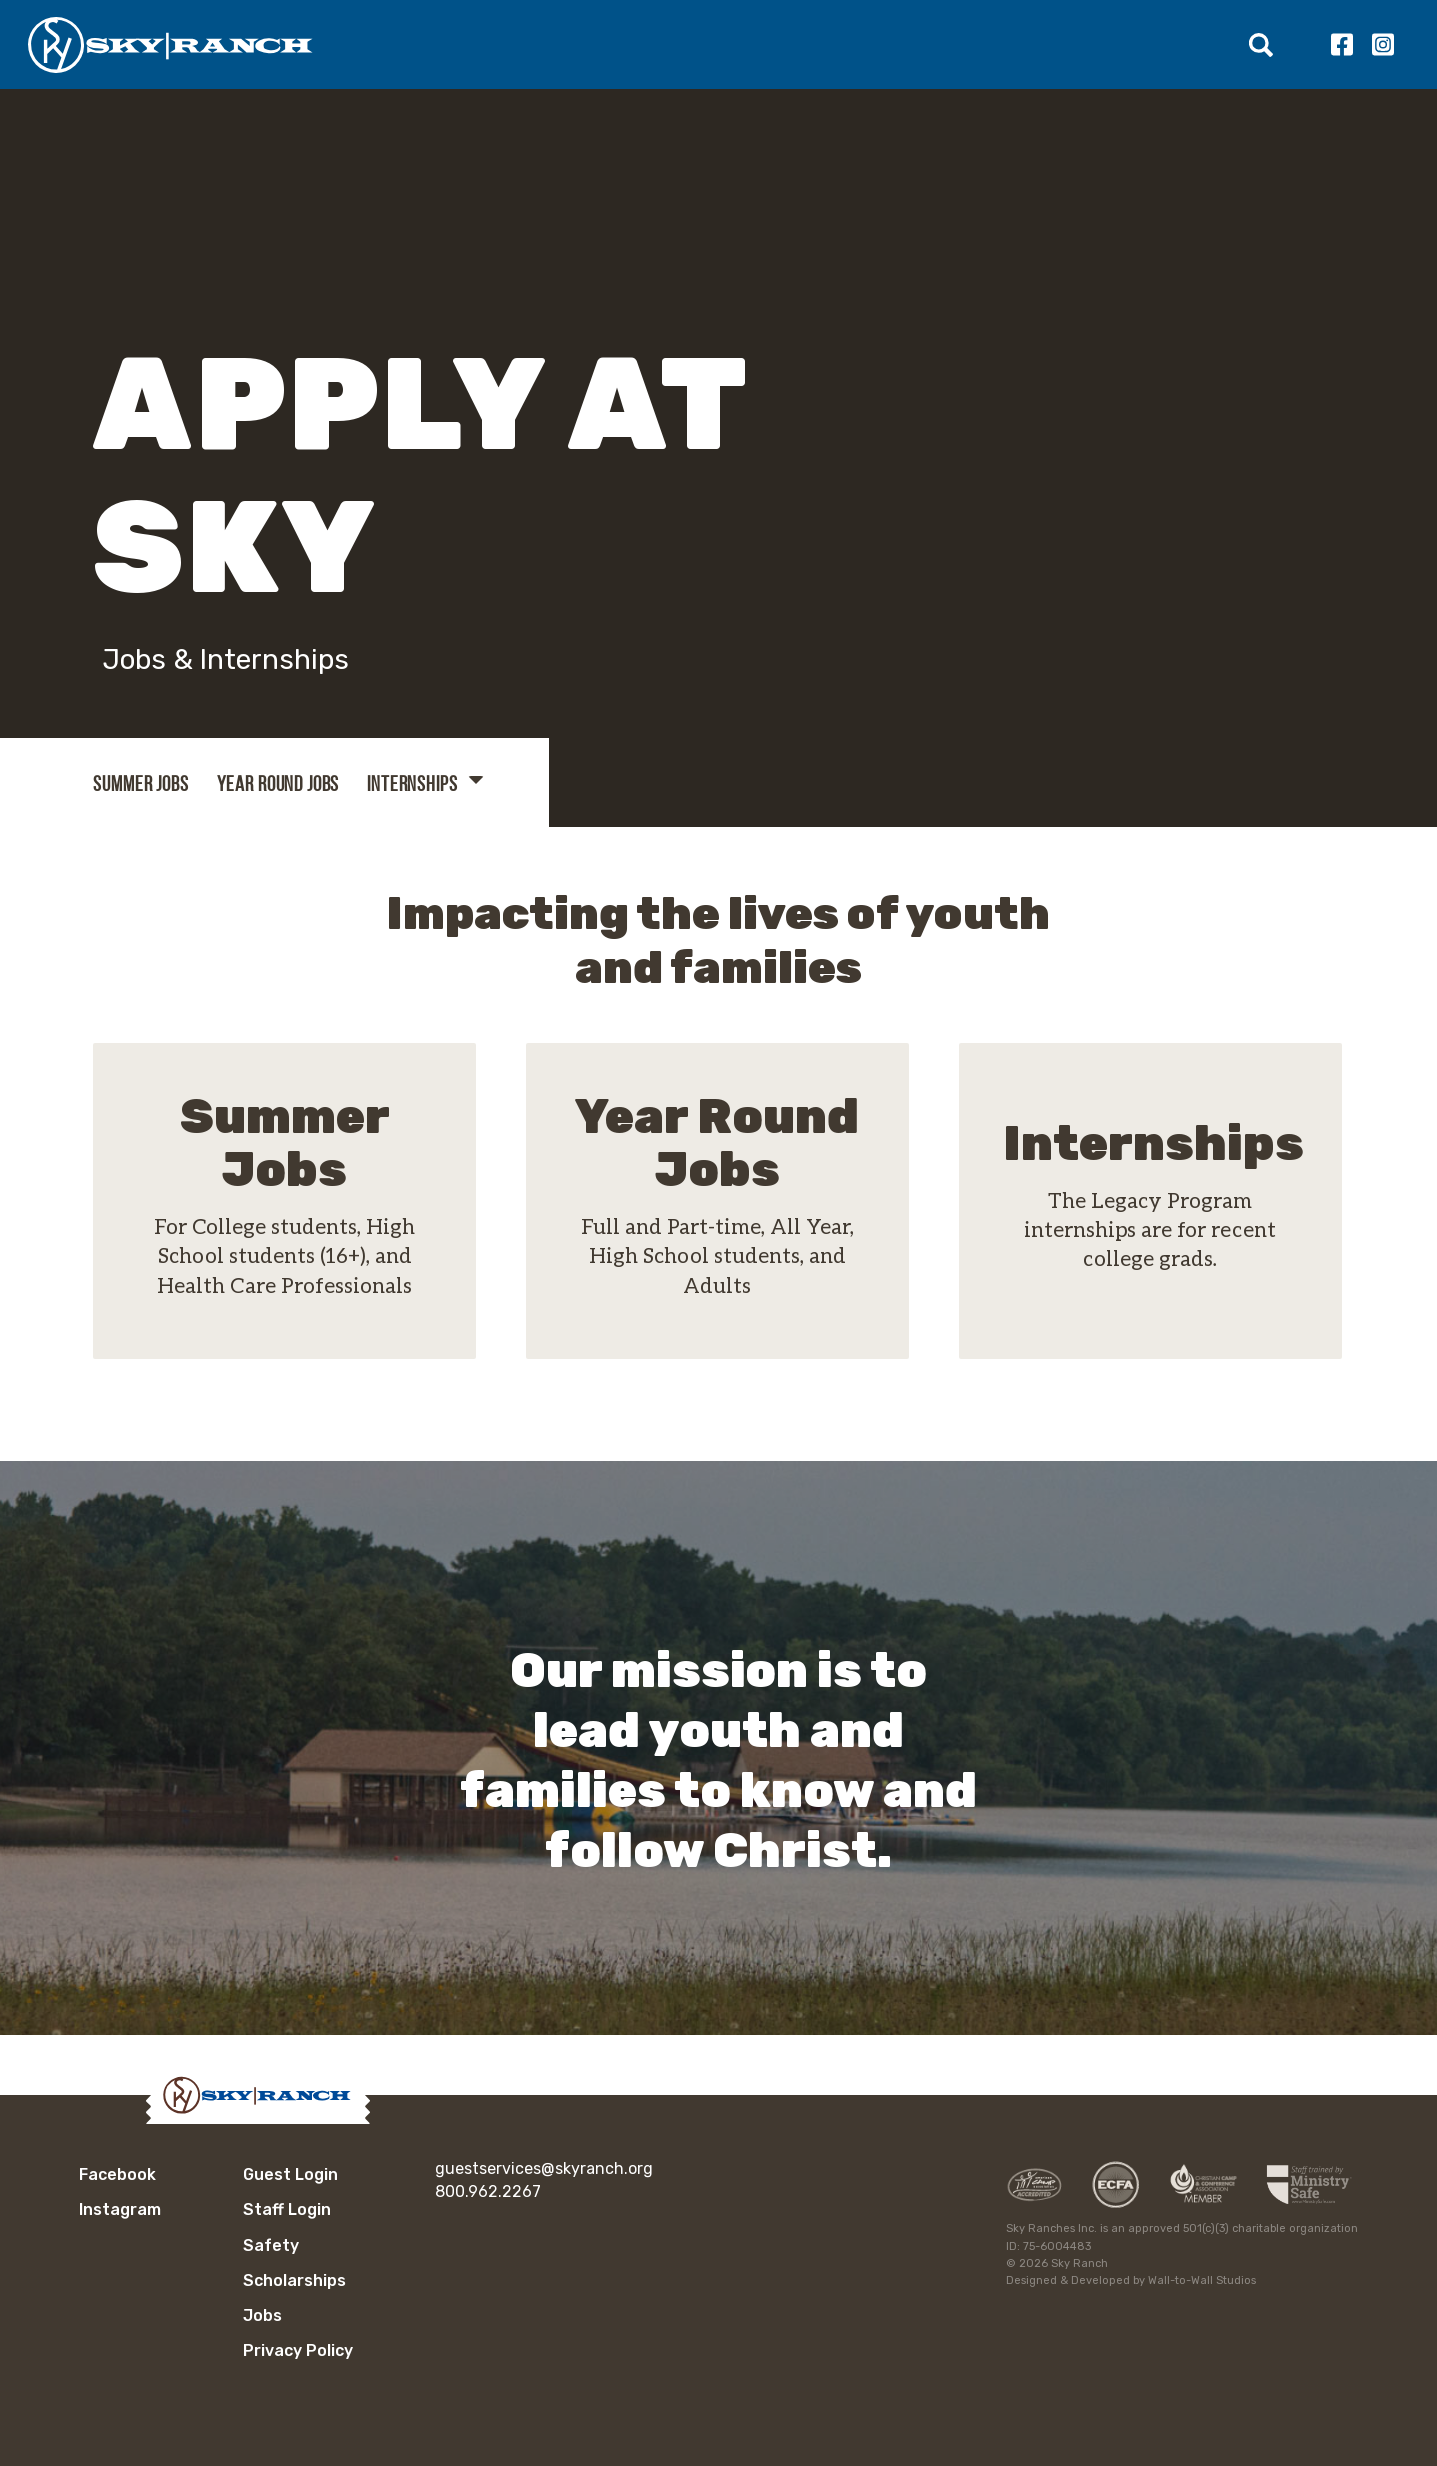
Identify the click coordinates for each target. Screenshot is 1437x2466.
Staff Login (287, 2209)
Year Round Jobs (278, 783)
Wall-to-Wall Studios (1202, 2280)
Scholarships (294, 2280)
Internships (412, 783)
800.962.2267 (488, 2191)
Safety (271, 2245)
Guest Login (290, 2174)
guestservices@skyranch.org (544, 2168)
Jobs (262, 2315)
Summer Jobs (140, 783)
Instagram (1382, 44)
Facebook (1341, 44)
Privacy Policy (298, 2350)
